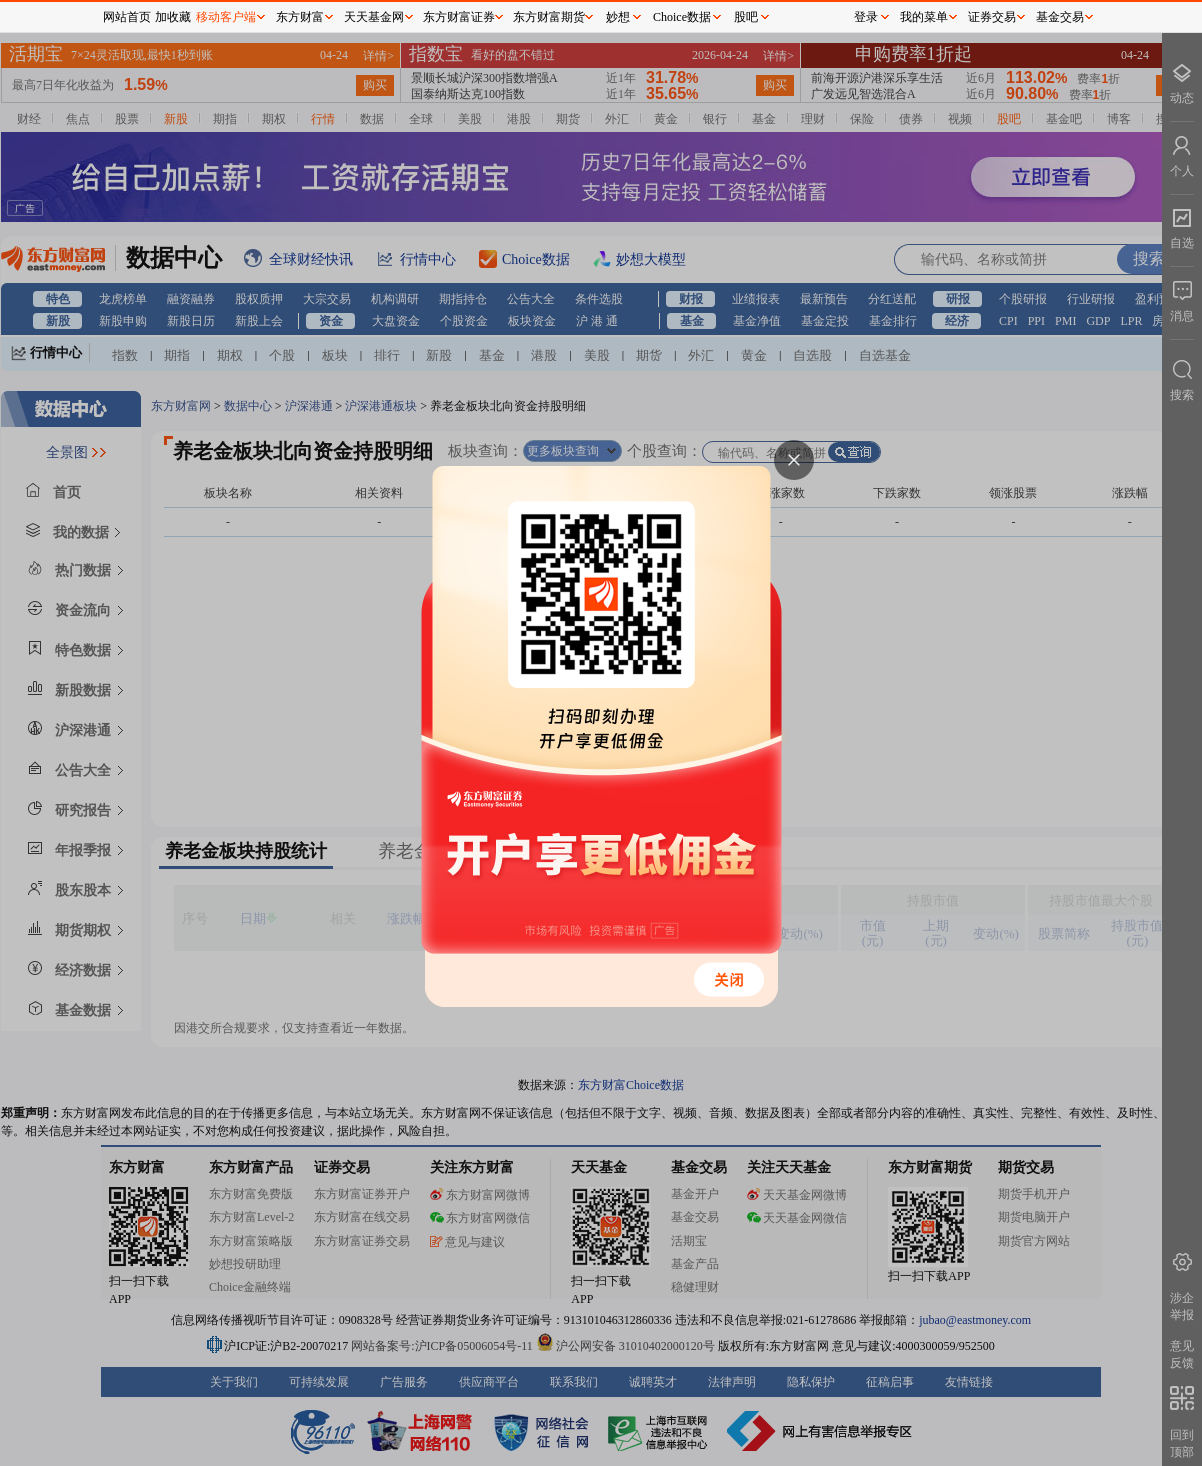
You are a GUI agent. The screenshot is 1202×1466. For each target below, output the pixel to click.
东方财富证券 (459, 17)
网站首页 (127, 17)
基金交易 (1060, 17)
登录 (866, 17)
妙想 (618, 17)
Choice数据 (682, 17)
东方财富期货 (549, 17)
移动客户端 (226, 17)
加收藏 (173, 17)
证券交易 (992, 17)
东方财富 (300, 17)
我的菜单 (924, 17)
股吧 (746, 17)
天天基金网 (374, 17)
